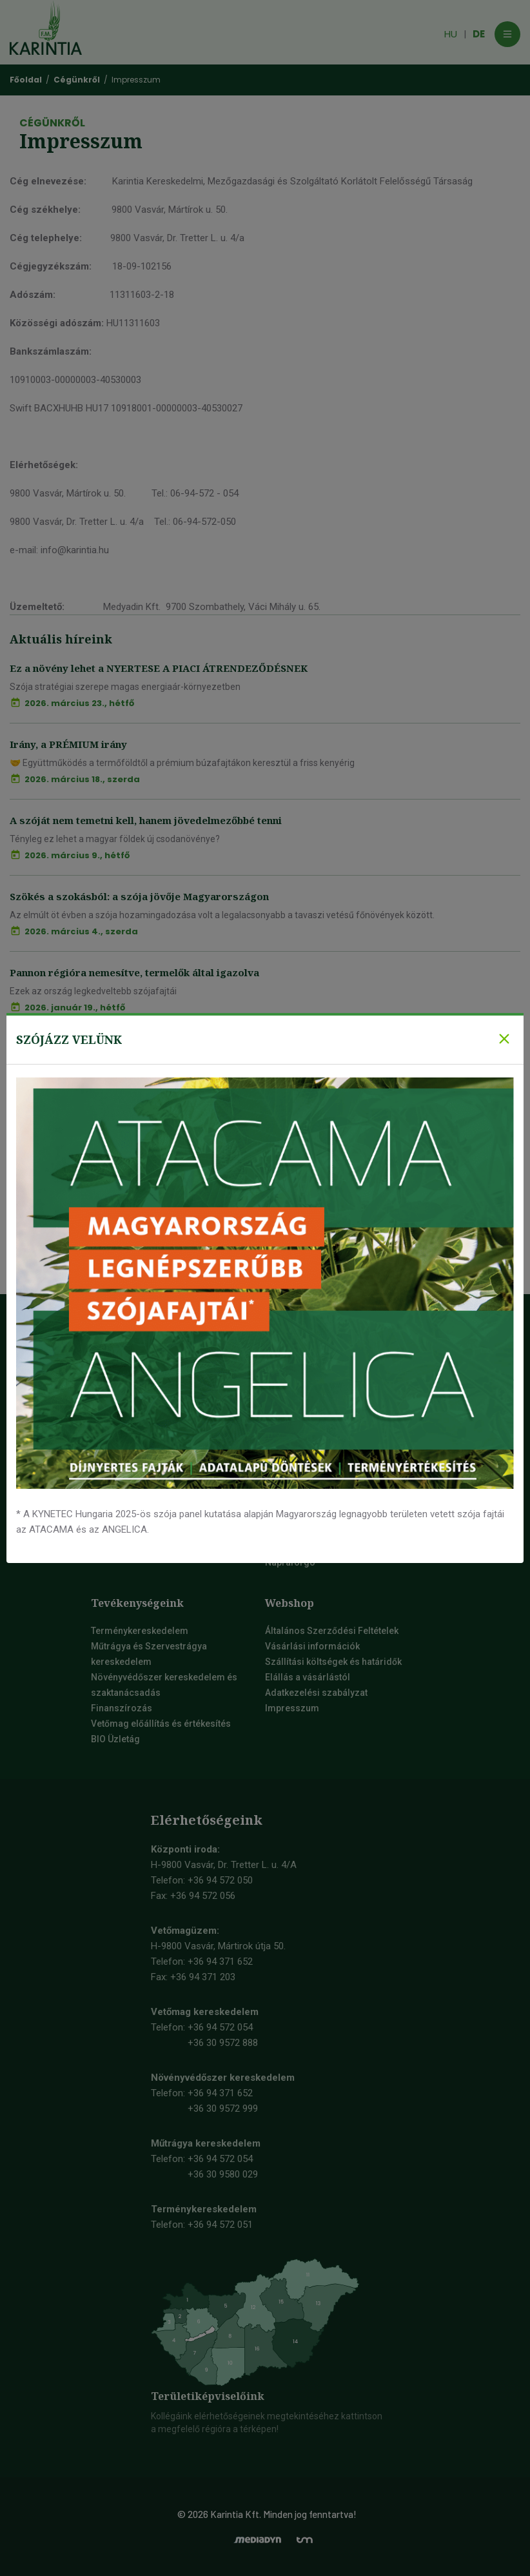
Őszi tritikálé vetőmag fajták (328, 1454)
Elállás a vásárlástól (307, 1677)
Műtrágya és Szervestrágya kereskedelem (149, 1654)
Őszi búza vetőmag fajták (324, 1423)
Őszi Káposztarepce (308, 1547)
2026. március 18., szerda (82, 779)
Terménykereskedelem (139, 1631)
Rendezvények (121, 1547)
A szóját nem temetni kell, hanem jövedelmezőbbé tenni (146, 820)
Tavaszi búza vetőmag (317, 1485)
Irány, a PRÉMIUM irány (68, 744)
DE (479, 34)
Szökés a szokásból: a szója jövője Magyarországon (139, 896)
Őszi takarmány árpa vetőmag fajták (346, 1392)
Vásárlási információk (312, 1646)
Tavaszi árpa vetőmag (316, 1500)
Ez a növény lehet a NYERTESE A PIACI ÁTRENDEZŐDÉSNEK (159, 668)
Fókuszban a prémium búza (77, 1124)
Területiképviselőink (207, 2396)
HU (450, 34)
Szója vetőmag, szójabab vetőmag (337, 1361)
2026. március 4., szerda (81, 931)
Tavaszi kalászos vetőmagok (326, 1469)
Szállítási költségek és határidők (333, 1662)
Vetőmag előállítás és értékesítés (161, 1723)
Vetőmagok (115, 1469)
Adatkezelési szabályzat (316, 1692)
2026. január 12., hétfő (74, 1160)
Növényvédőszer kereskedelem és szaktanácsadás (164, 1685)
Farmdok (110, 1500)
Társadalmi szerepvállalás (147, 1485)
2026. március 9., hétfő (77, 855)
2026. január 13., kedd (74, 1083)
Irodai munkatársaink (136, 1423)
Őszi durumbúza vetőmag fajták (337, 1438)
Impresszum (292, 1708)
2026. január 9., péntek (77, 1236)
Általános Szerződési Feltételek (331, 1631)
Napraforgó (290, 1562)
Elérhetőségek (121, 1407)
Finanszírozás (121, 1708)
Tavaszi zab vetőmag (315, 1531)
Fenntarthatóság (126, 1516)
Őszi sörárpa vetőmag (316, 1407)
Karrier (106, 1454)
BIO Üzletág (115, 1739)
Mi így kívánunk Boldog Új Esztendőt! (102, 1200)
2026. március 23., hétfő (79, 703)
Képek (104, 1377)
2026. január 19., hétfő (75, 1007)
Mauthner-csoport (129, 1438)
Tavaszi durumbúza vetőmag (331, 1516)
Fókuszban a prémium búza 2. (82, 1048)
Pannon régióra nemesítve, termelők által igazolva (134, 972)
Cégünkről (112, 1392)
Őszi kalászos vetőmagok (319, 1377)
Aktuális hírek (119, 1531)
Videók (106, 1361)
